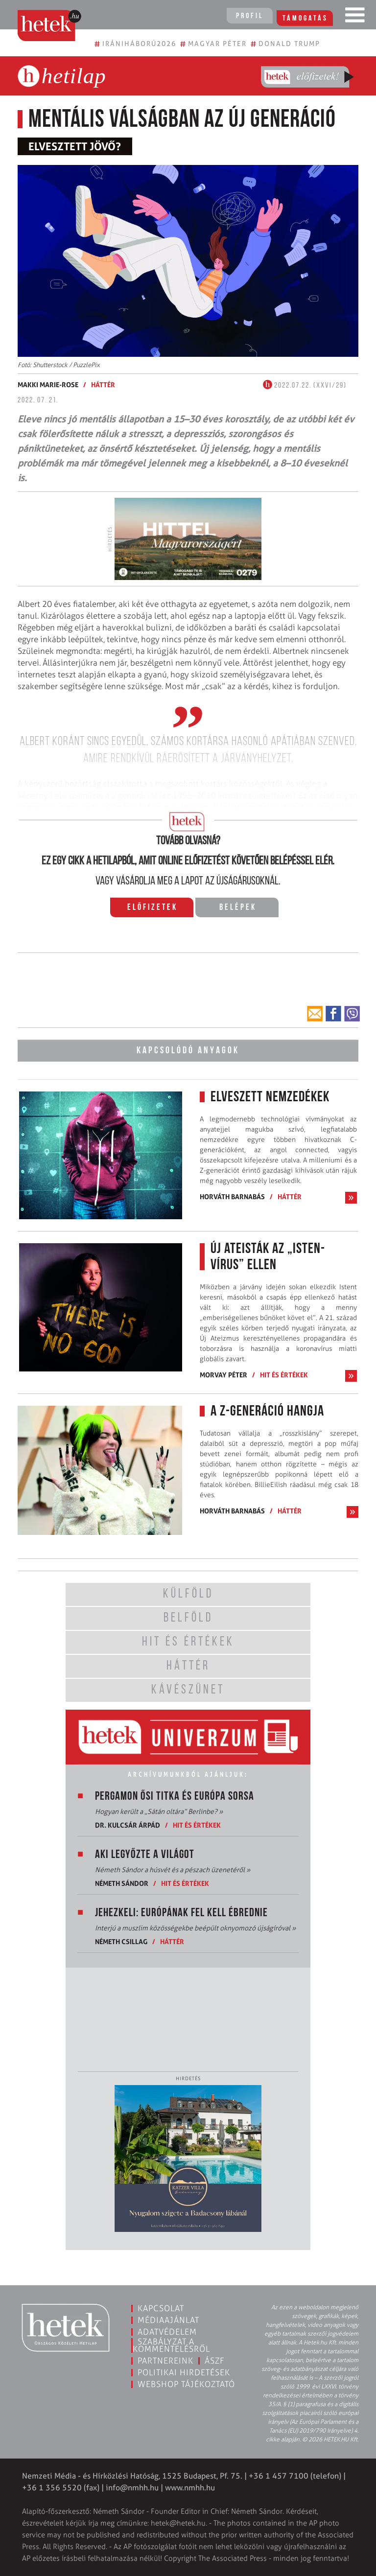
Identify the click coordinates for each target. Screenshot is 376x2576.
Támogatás (307, 16)
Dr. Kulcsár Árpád (127, 1825)
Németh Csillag (121, 1941)
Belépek (238, 907)
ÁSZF (215, 2361)
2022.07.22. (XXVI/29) (305, 386)
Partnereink (165, 2361)
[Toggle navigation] (355, 17)
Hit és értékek (284, 1374)
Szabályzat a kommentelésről (171, 2345)
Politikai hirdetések (184, 2372)
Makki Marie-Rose (48, 384)
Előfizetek (152, 907)
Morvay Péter (223, 1374)
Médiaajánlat (168, 2320)
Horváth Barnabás (232, 1196)
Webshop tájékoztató (186, 2384)
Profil (248, 16)
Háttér (103, 384)
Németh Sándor (121, 1883)
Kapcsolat (161, 2308)
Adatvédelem (167, 2332)
